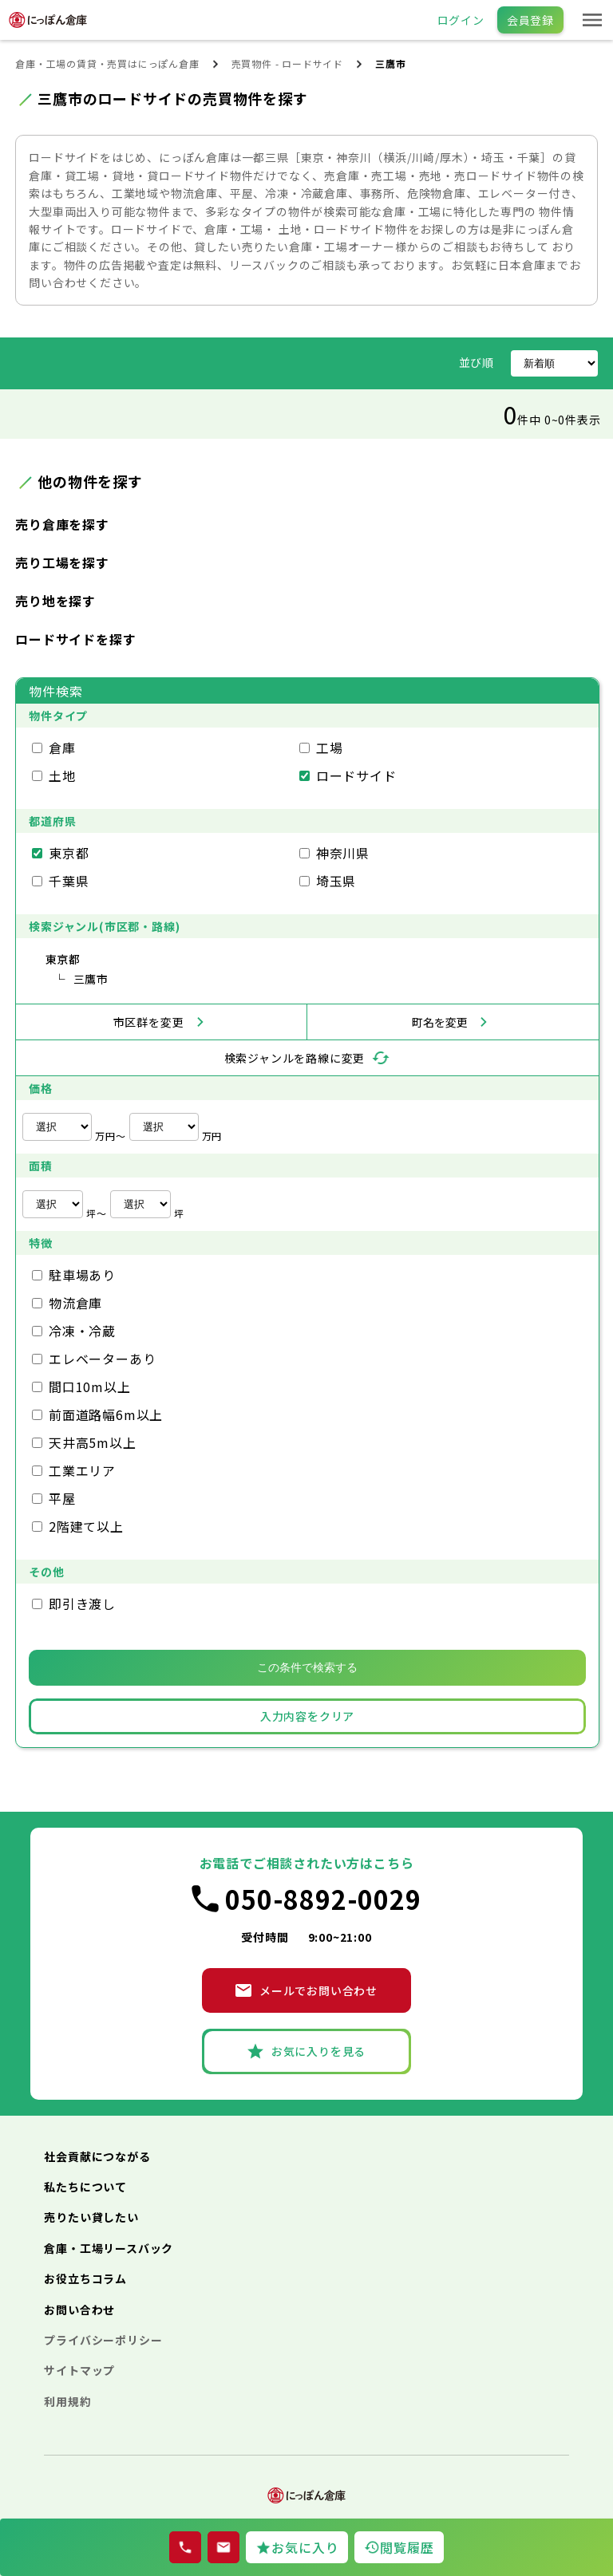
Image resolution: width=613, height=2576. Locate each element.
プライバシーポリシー (103, 2340)
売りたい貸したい (91, 2217)
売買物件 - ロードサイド (287, 63)
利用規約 (67, 2401)
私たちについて (85, 2187)
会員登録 (530, 20)
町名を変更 (440, 1022)
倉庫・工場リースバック (108, 2248)
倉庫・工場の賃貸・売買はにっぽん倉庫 (107, 63)
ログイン (460, 20)
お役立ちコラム (85, 2278)
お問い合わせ (79, 2310)
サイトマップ (79, 2370)
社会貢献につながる (97, 2156)
